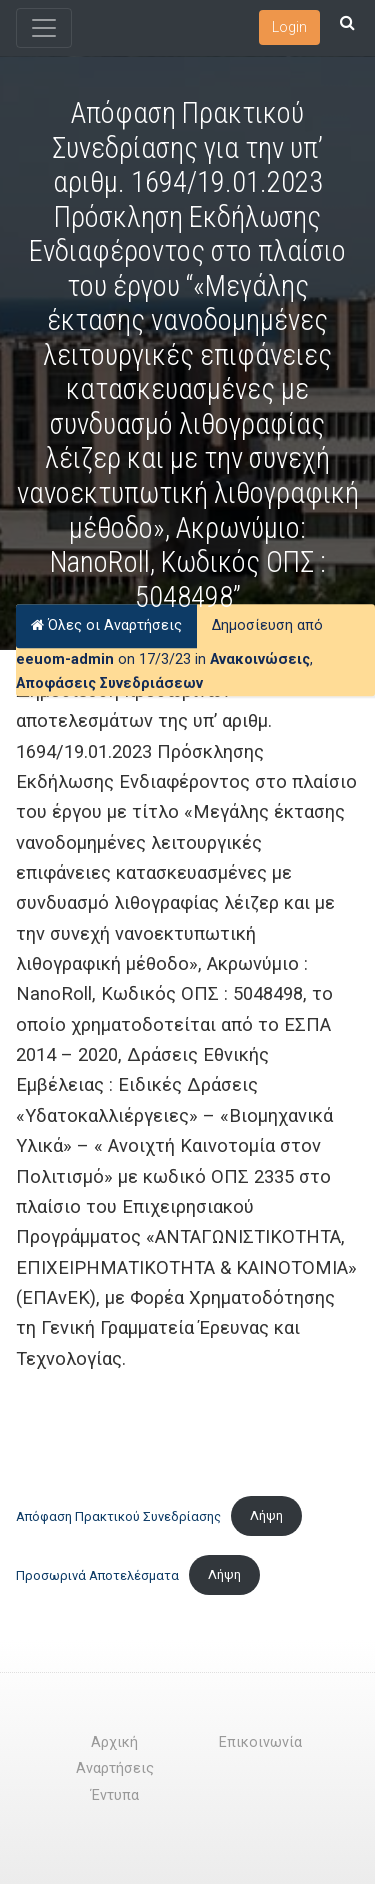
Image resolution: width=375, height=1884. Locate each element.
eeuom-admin (65, 659)
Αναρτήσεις (115, 1768)
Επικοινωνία (260, 1742)
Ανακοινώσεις (260, 659)
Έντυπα (115, 1795)
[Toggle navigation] (44, 28)
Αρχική (114, 1742)
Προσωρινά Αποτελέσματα (97, 1574)
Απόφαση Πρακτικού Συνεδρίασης (118, 1515)
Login (289, 27)
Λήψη (266, 1515)
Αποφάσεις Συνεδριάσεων (109, 683)
